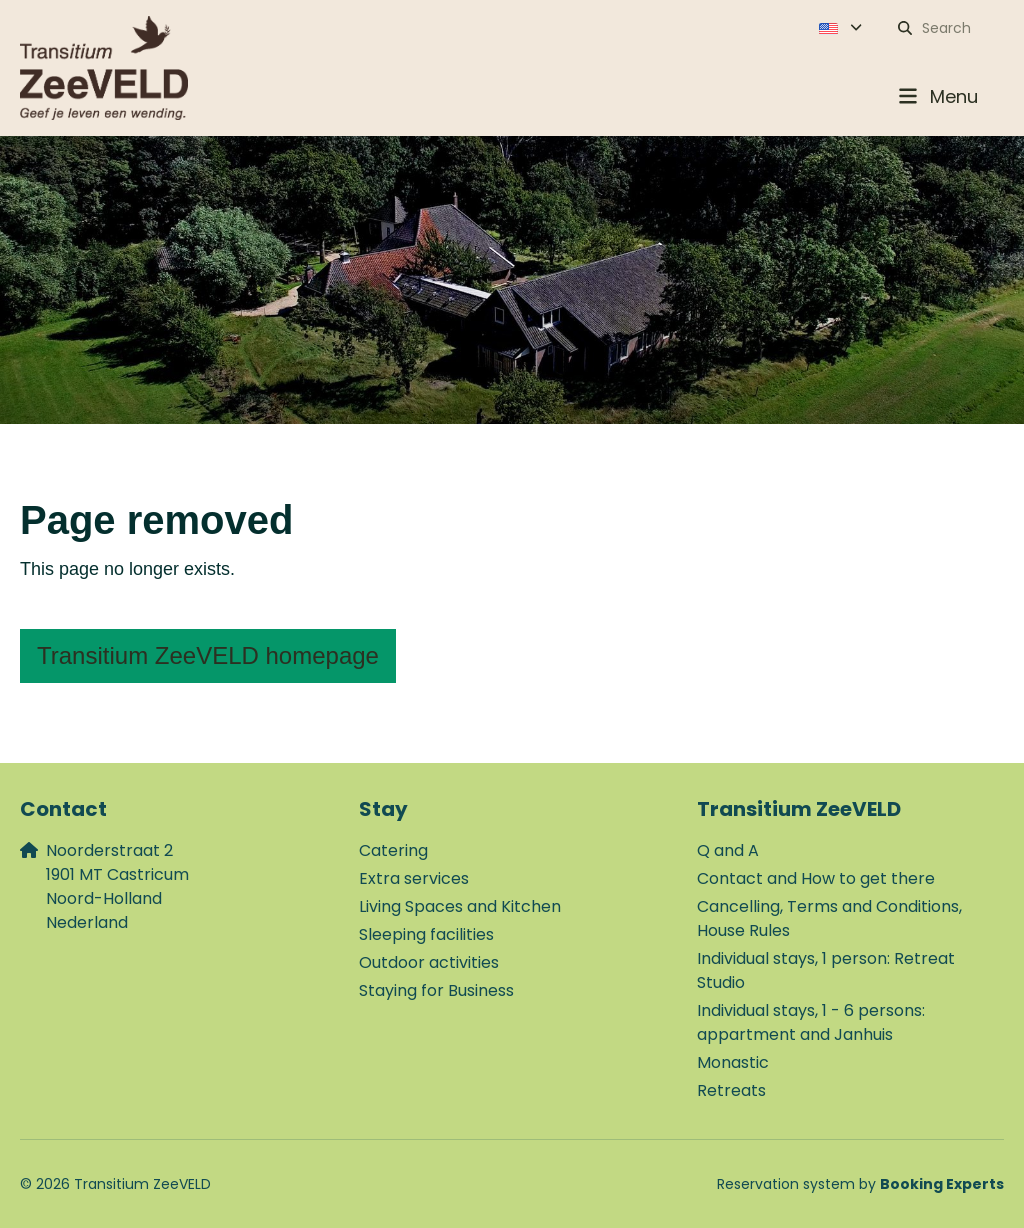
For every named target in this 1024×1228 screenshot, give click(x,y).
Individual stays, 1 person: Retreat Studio (826, 970)
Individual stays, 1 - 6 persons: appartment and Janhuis (811, 1022)
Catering (393, 850)
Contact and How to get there (816, 878)
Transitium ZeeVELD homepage (208, 655)
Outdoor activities (429, 962)
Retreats (731, 1090)
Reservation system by (860, 1184)
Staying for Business (436, 990)
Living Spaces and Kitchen (460, 906)
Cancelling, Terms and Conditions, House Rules (829, 918)
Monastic (733, 1062)
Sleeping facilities (426, 934)
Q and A (728, 850)
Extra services (414, 878)
